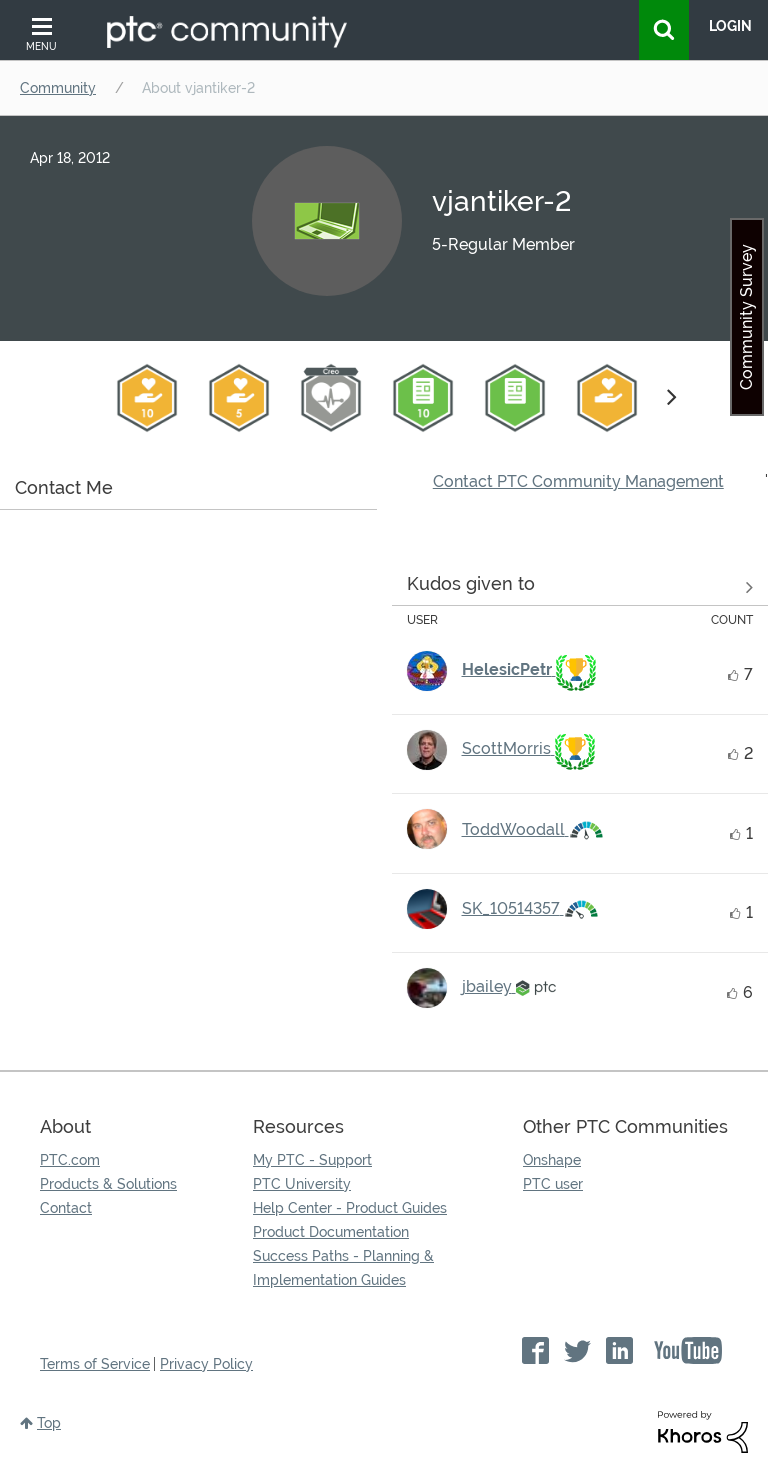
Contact (66, 1208)
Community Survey (746, 317)
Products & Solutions (108, 1184)
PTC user (553, 1184)
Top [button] (49, 1423)
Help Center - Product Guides (350, 1208)
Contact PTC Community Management (578, 481)
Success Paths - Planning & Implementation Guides (343, 1268)
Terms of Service (95, 1364)
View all (580, 587)
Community (58, 88)
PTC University (302, 1184)
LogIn (730, 26)
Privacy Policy (206, 1364)
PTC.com (70, 1160)
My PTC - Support (312, 1160)
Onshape (552, 1160)
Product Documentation (331, 1232)
